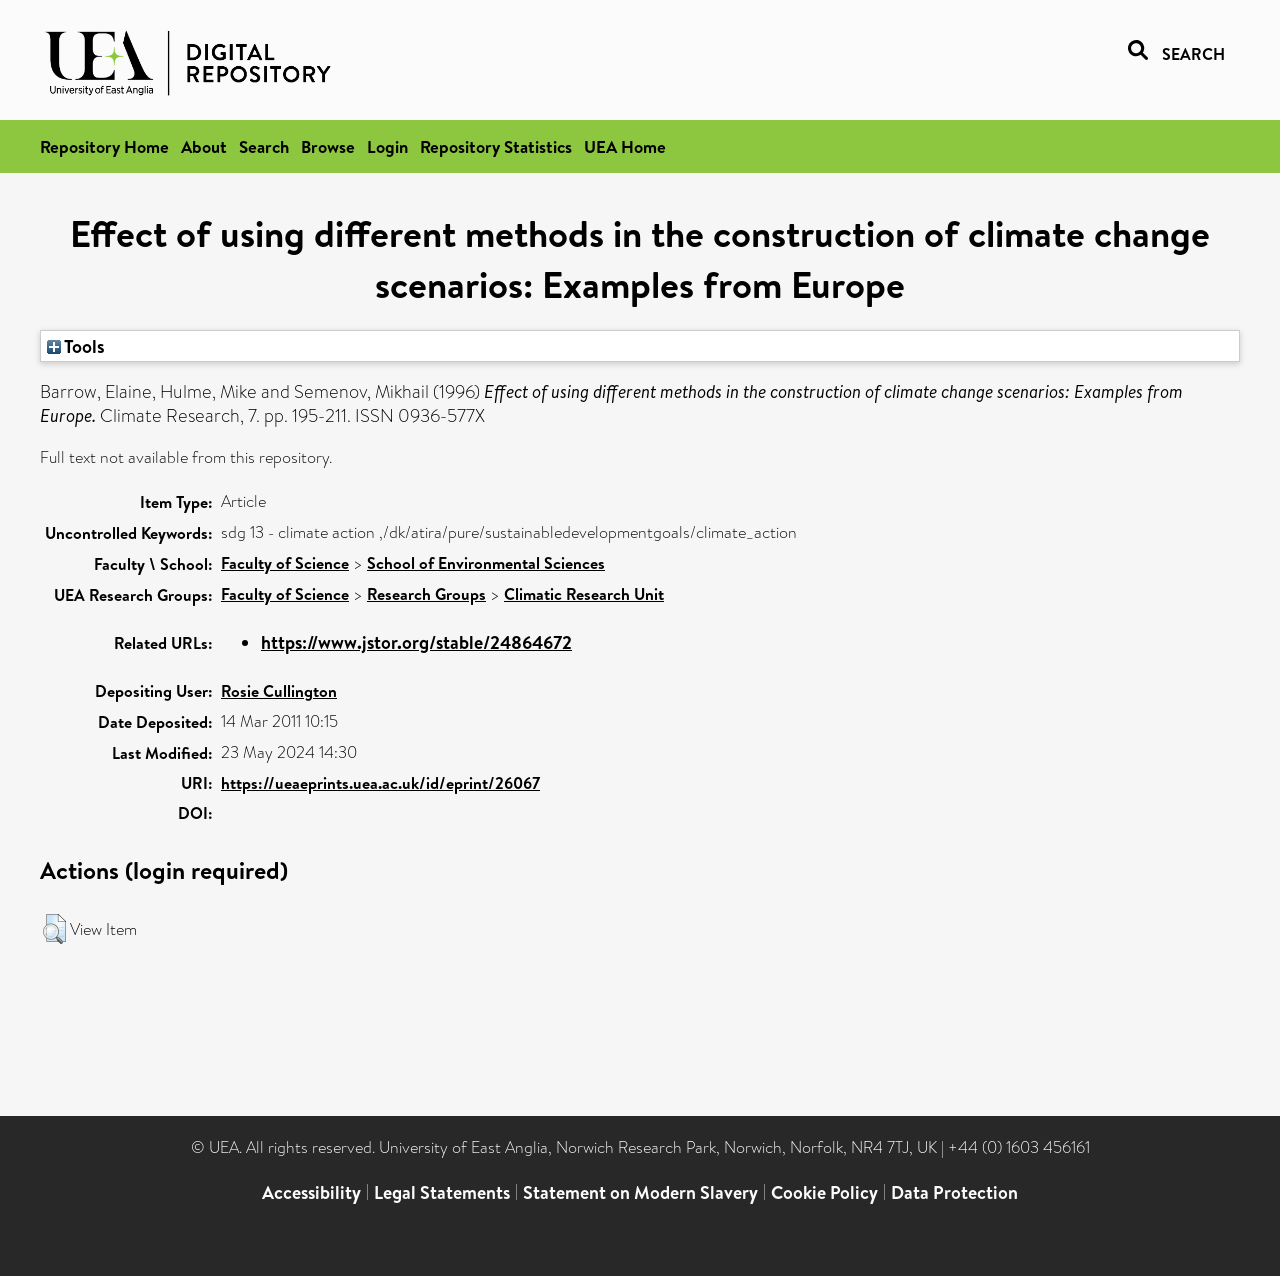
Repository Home (104, 146)
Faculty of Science (285, 563)
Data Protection (954, 1192)
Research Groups (426, 594)
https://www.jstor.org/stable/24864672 (416, 642)
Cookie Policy (824, 1192)
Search (264, 146)
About (204, 146)
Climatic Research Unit (584, 594)
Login (387, 146)
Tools (76, 346)
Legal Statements (442, 1192)
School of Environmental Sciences (486, 563)
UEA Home (625, 146)
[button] (54, 929)
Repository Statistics (496, 146)
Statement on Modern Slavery (640, 1192)
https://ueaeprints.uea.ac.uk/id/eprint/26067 (380, 783)
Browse (328, 146)
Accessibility (311, 1192)
